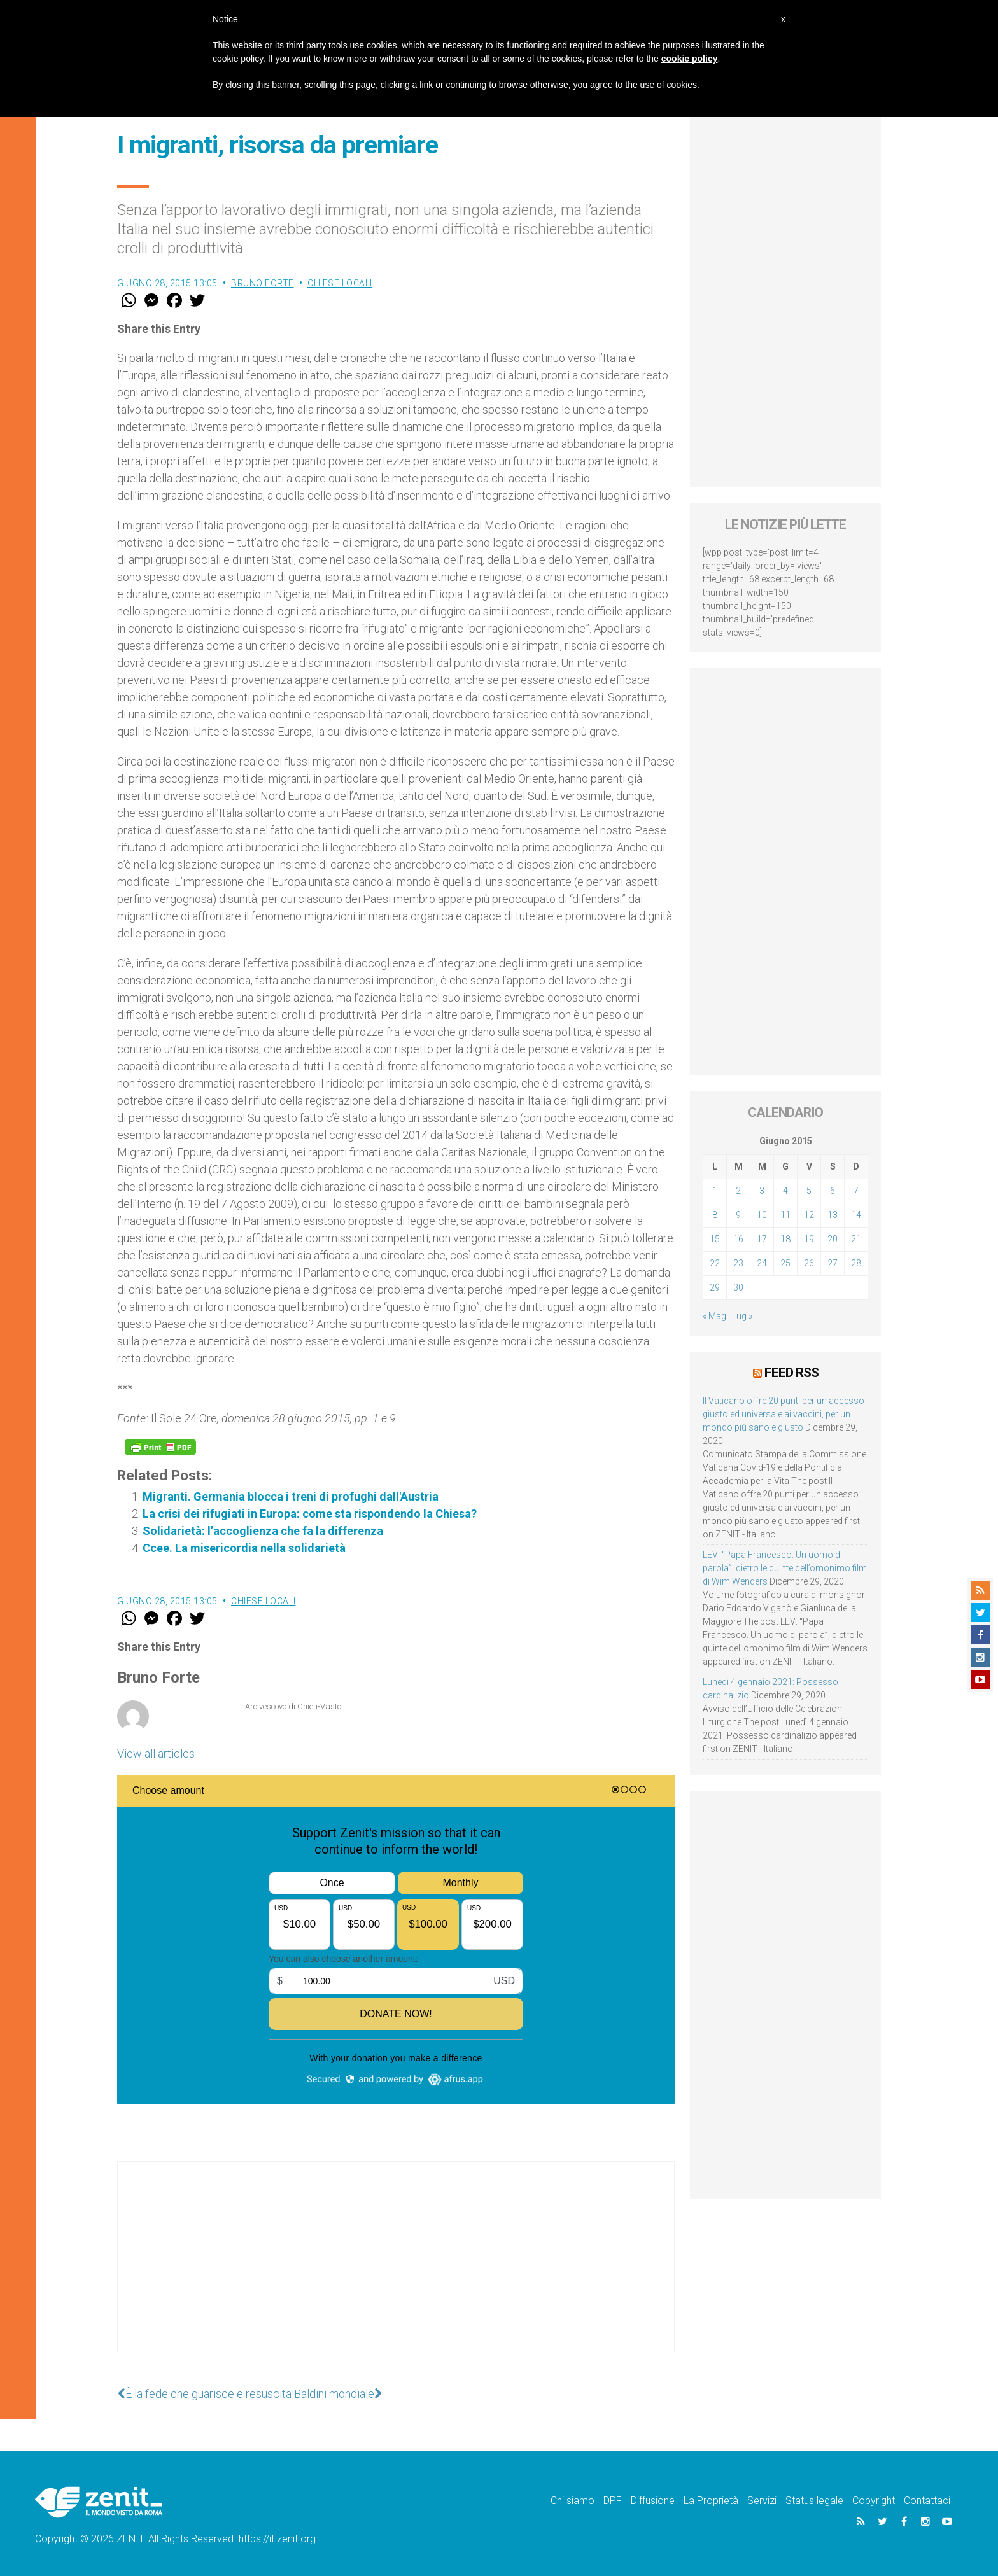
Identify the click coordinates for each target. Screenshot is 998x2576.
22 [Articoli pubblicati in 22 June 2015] (715, 1263)
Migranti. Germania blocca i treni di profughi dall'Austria (291, 1496)
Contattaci (927, 2501)
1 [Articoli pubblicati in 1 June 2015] (714, 1191)
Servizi (762, 2501)
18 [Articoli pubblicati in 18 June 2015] (785, 1239)
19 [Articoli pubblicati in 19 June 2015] (809, 1239)
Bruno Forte (262, 283)
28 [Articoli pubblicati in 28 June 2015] (856, 1263)
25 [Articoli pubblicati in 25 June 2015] (785, 1263)
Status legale (814, 2501)
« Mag (714, 1316)
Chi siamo (572, 2501)
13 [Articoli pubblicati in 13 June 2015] (832, 1215)
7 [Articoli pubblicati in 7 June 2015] (856, 1191)
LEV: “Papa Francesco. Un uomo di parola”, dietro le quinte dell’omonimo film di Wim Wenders (785, 1568)
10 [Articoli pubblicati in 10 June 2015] (762, 1215)
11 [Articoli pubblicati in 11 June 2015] (785, 1215)
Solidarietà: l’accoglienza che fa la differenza (263, 1530)
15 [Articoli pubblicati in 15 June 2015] (715, 1239)
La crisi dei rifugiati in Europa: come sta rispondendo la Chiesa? (310, 1513)
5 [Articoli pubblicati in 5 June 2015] (809, 1191)
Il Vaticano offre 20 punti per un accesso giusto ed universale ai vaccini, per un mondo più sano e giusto (783, 1414)
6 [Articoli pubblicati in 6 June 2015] (832, 1191)
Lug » (742, 1316)
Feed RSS (791, 1372)
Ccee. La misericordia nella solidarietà (244, 1548)
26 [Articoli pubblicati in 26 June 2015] (809, 1263)
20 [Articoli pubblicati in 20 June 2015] (832, 1239)
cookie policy (689, 58)
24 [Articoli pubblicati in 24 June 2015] (762, 1263)
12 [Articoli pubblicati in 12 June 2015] (809, 1215)
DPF (612, 2501)
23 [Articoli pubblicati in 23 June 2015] (738, 1263)
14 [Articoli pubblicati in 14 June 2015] (856, 1215)
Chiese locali (339, 283)
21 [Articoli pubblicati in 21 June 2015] (856, 1239)
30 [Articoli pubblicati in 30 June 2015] (738, 1287)
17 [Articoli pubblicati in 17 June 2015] (762, 1239)
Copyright (873, 2501)
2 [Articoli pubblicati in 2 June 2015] (738, 1191)
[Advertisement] (396, 2270)
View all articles (156, 1753)
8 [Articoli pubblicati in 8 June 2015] (714, 1215)
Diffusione (653, 2501)
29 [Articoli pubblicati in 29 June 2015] (715, 1287)
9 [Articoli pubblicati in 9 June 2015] (738, 1215)
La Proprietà (711, 2501)
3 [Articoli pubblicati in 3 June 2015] (761, 1191)
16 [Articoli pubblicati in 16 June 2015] (738, 1239)
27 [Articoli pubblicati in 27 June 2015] (832, 1263)
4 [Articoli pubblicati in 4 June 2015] (785, 1191)
